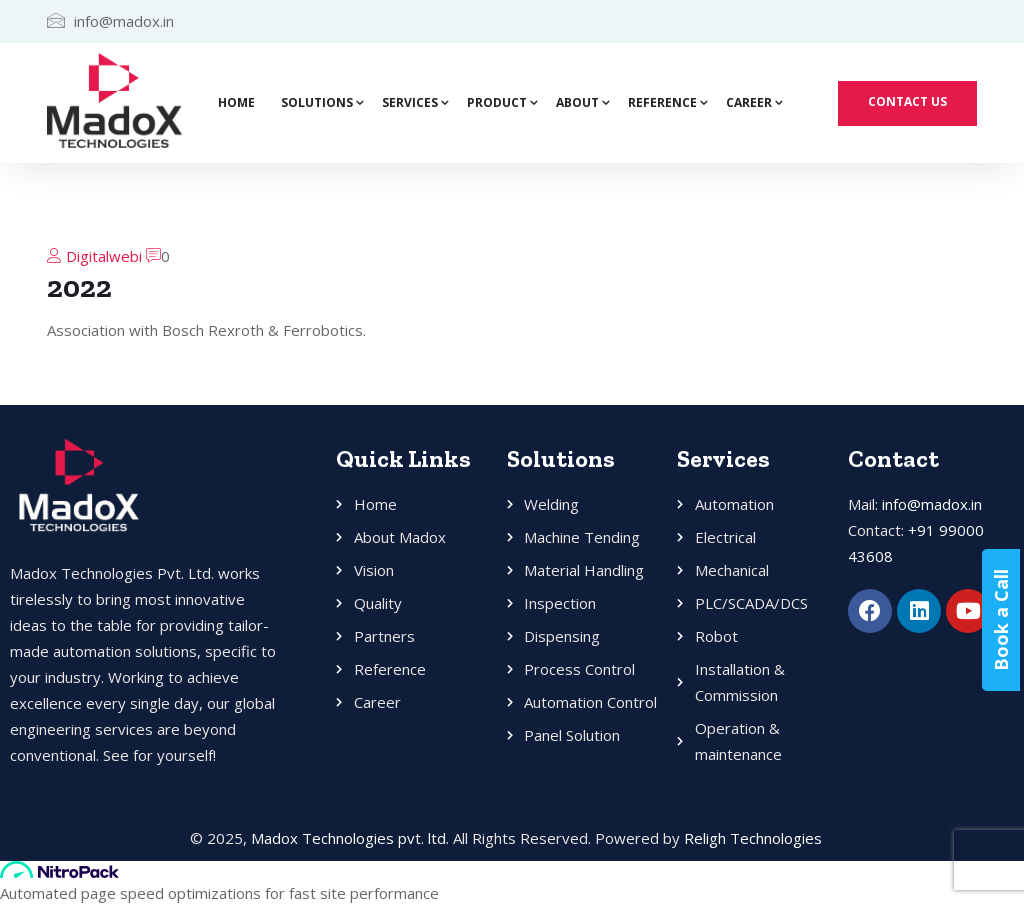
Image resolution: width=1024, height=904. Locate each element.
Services (410, 102)
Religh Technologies (753, 838)
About (577, 102)
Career (749, 102)
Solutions (317, 102)
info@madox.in (932, 504)
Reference (662, 102)
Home (236, 102)
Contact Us (907, 101)
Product (497, 102)
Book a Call (1005, 620)
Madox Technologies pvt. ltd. (350, 838)
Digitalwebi (104, 256)
